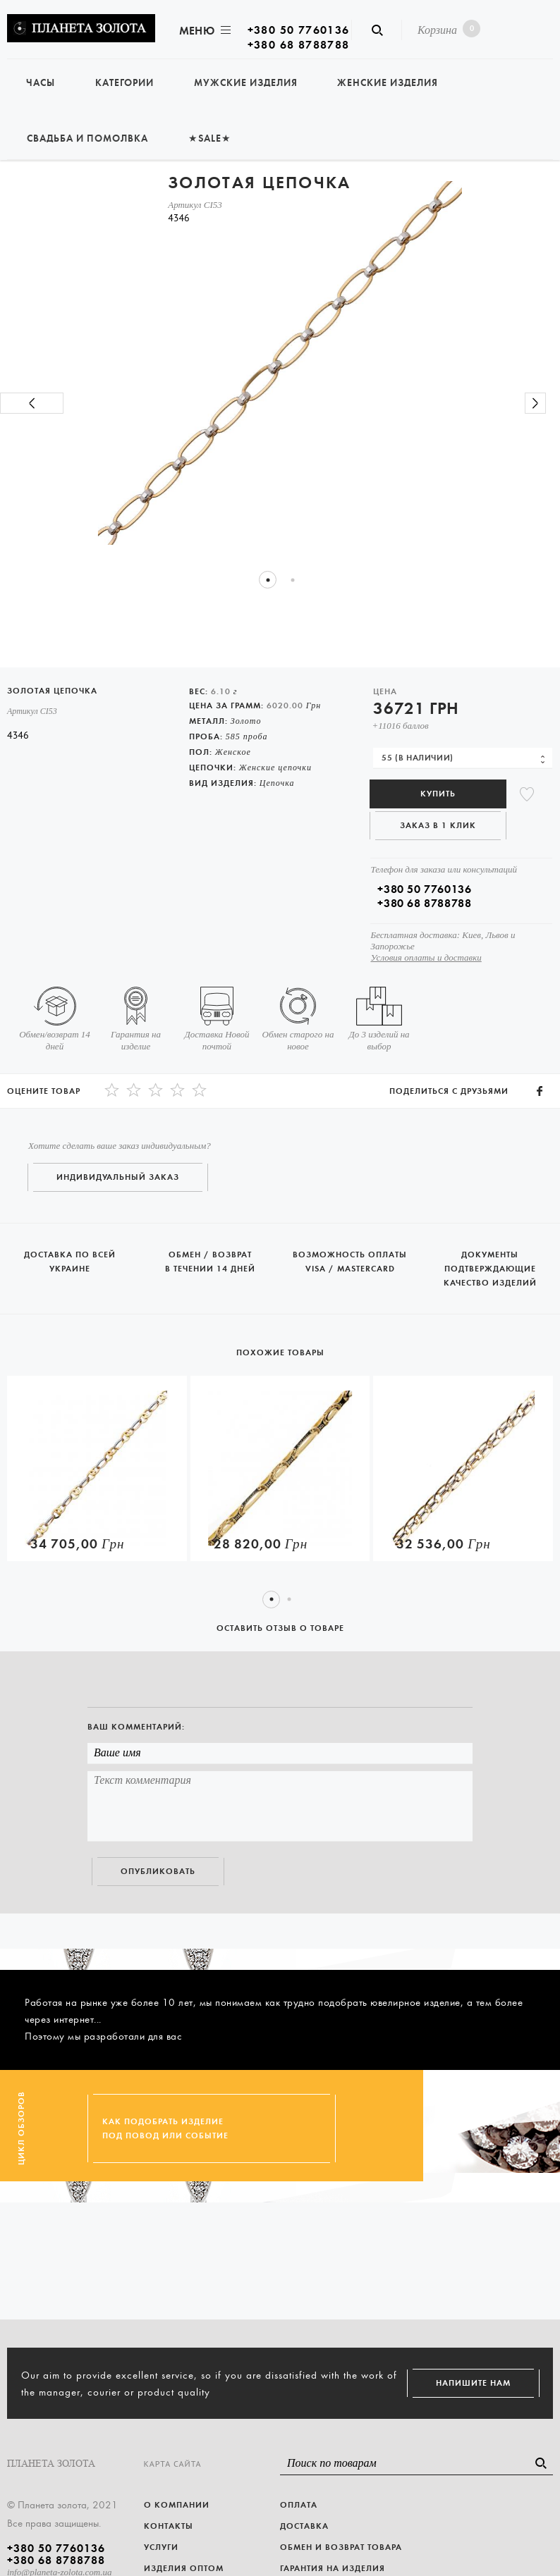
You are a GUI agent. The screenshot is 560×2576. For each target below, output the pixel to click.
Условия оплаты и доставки (425, 957)
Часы (40, 83)
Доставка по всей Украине (70, 1249)
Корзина (446, 28)
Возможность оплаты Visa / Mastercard (350, 1249)
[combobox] (462, 758)
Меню (204, 30)
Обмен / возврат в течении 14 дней (210, 1249)
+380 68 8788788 (299, 44)
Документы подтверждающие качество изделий (490, 1257)
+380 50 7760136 (299, 30)
